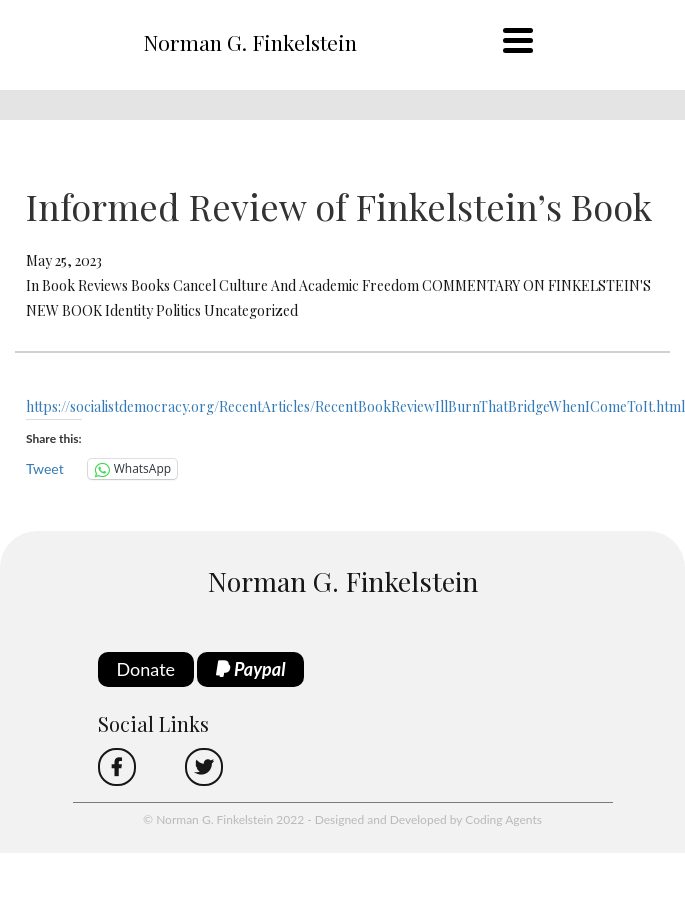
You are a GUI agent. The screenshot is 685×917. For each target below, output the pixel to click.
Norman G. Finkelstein (250, 42)
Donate (146, 669)
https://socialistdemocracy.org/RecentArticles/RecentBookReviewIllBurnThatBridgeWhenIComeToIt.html (355, 406)
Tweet (45, 468)
